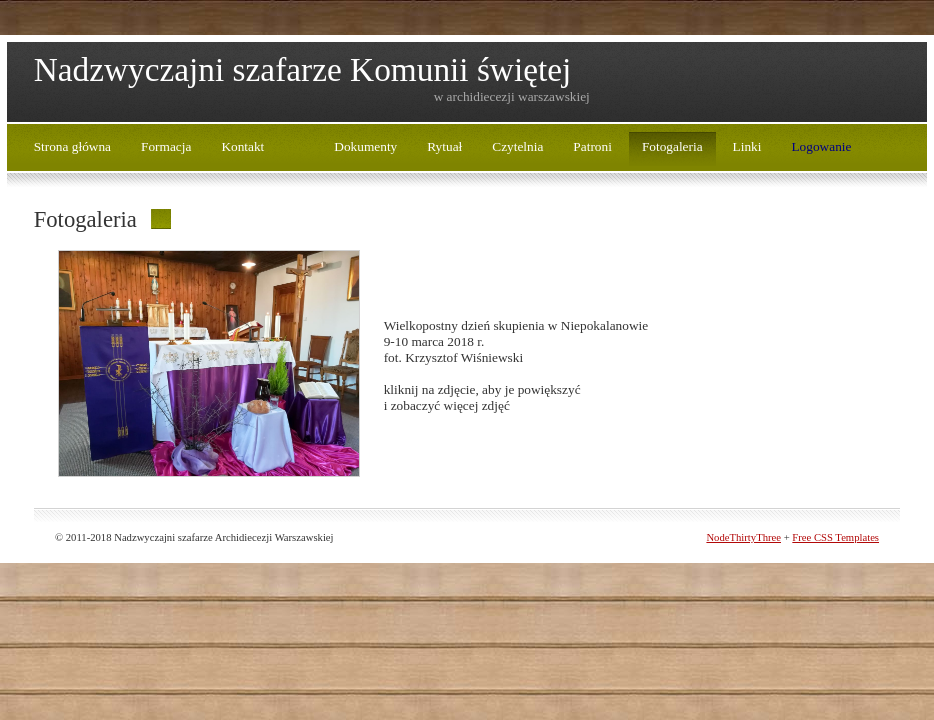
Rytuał (444, 146)
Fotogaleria (672, 146)
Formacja (166, 146)
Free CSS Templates (835, 537)
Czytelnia (517, 146)
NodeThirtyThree (743, 537)
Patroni (592, 146)
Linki (747, 146)
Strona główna (72, 146)
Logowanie (821, 146)
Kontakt (242, 146)
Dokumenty (365, 146)
